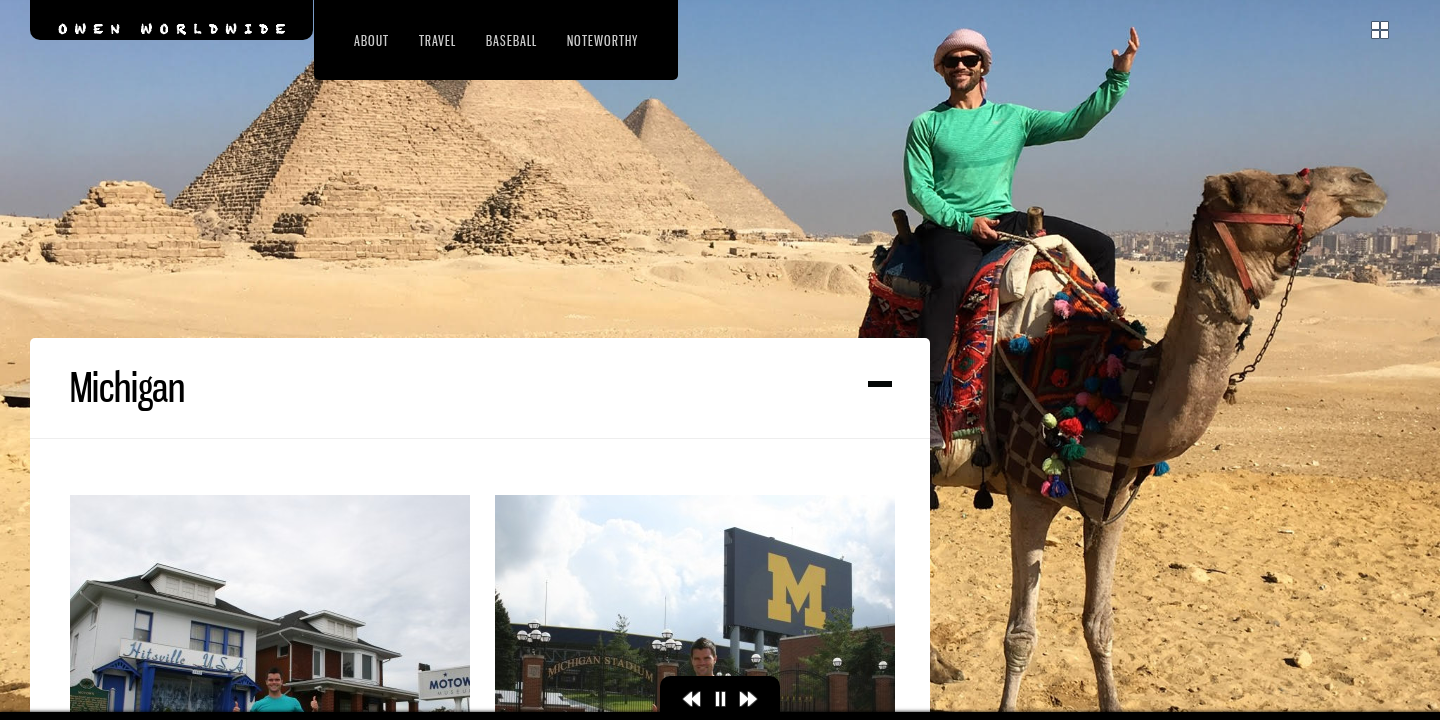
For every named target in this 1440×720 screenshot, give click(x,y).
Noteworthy (602, 40)
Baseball (511, 40)
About (371, 40)
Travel (437, 40)
